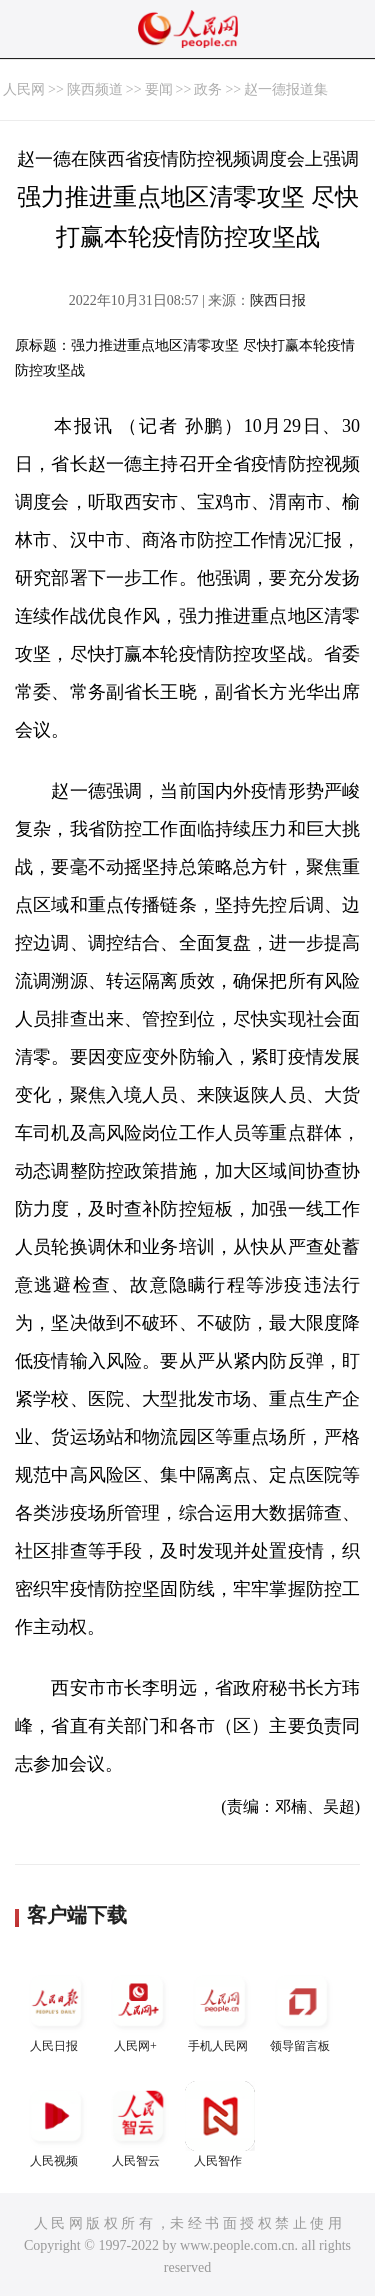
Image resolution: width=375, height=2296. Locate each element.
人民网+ (138, 2009)
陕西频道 (95, 89)
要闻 (159, 89)
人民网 (24, 89)
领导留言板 (302, 2009)
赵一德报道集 (286, 89)
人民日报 (56, 2009)
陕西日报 (278, 300)
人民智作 (220, 2124)
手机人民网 (220, 2009)
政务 (208, 89)
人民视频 (56, 2124)
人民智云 (138, 2124)
